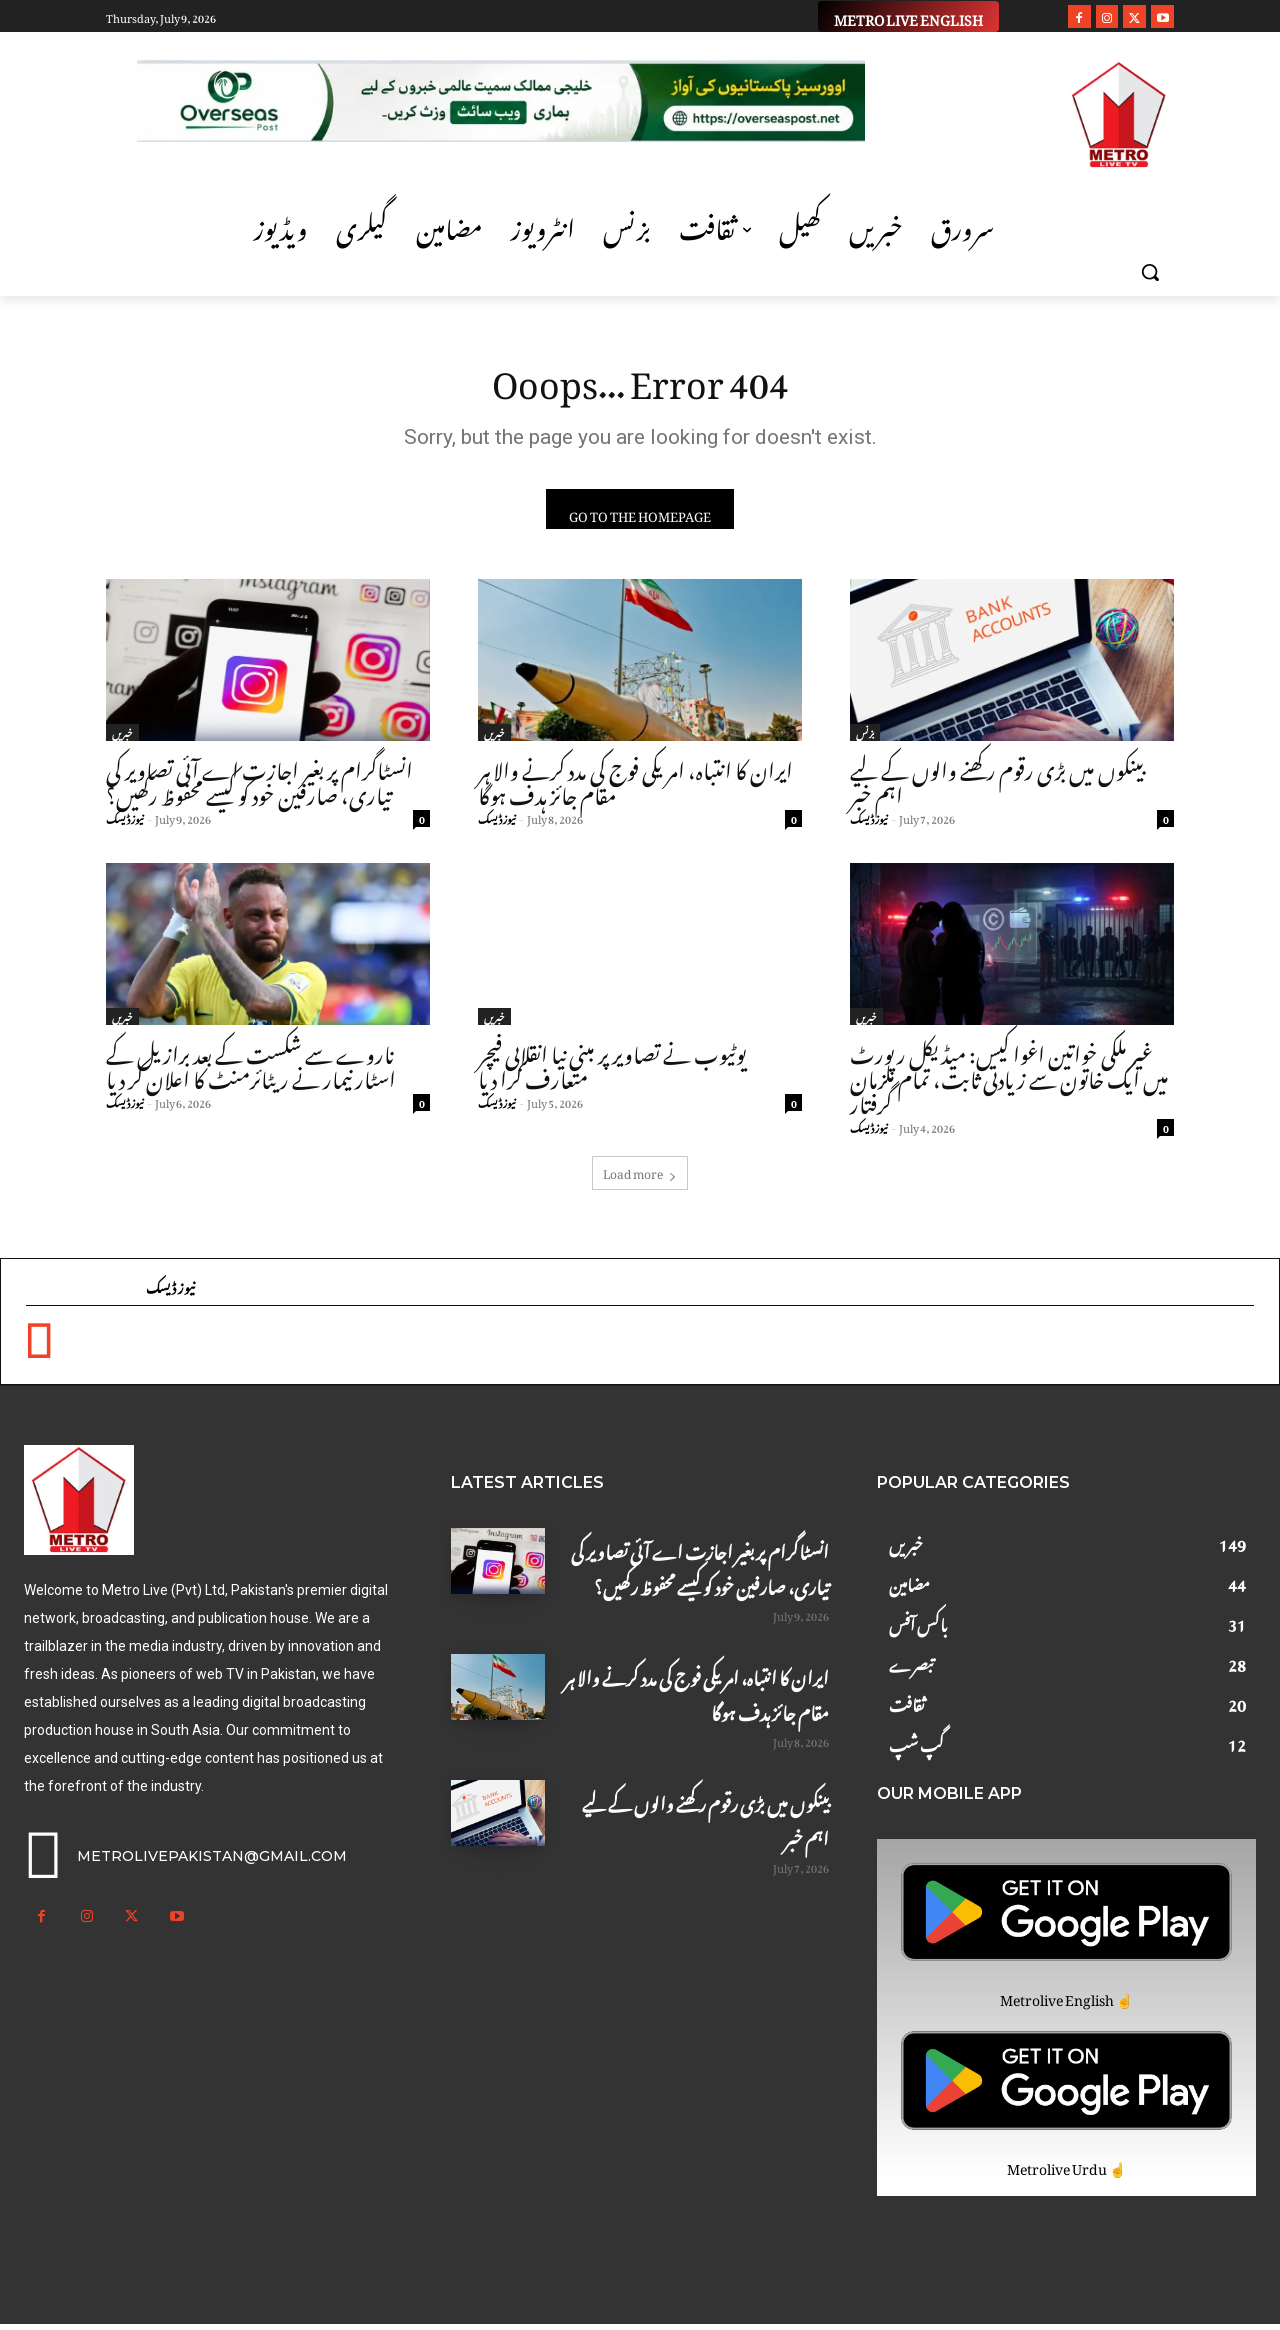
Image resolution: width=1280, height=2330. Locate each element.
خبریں (122, 738)
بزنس (865, 738)
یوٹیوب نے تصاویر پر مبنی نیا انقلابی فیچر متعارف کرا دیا (612, 1069)
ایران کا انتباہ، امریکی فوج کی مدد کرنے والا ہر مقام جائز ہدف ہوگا (635, 785)
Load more (640, 1177)
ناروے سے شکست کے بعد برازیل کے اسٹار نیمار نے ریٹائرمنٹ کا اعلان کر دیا (251, 1069)
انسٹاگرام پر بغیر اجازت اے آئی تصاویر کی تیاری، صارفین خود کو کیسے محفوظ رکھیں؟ (259, 785)
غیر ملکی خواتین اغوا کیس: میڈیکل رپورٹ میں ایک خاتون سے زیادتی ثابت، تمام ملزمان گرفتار (1009, 1081)
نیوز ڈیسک (125, 823)
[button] (1150, 272)
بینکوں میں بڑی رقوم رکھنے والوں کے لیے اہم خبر (997, 785)
